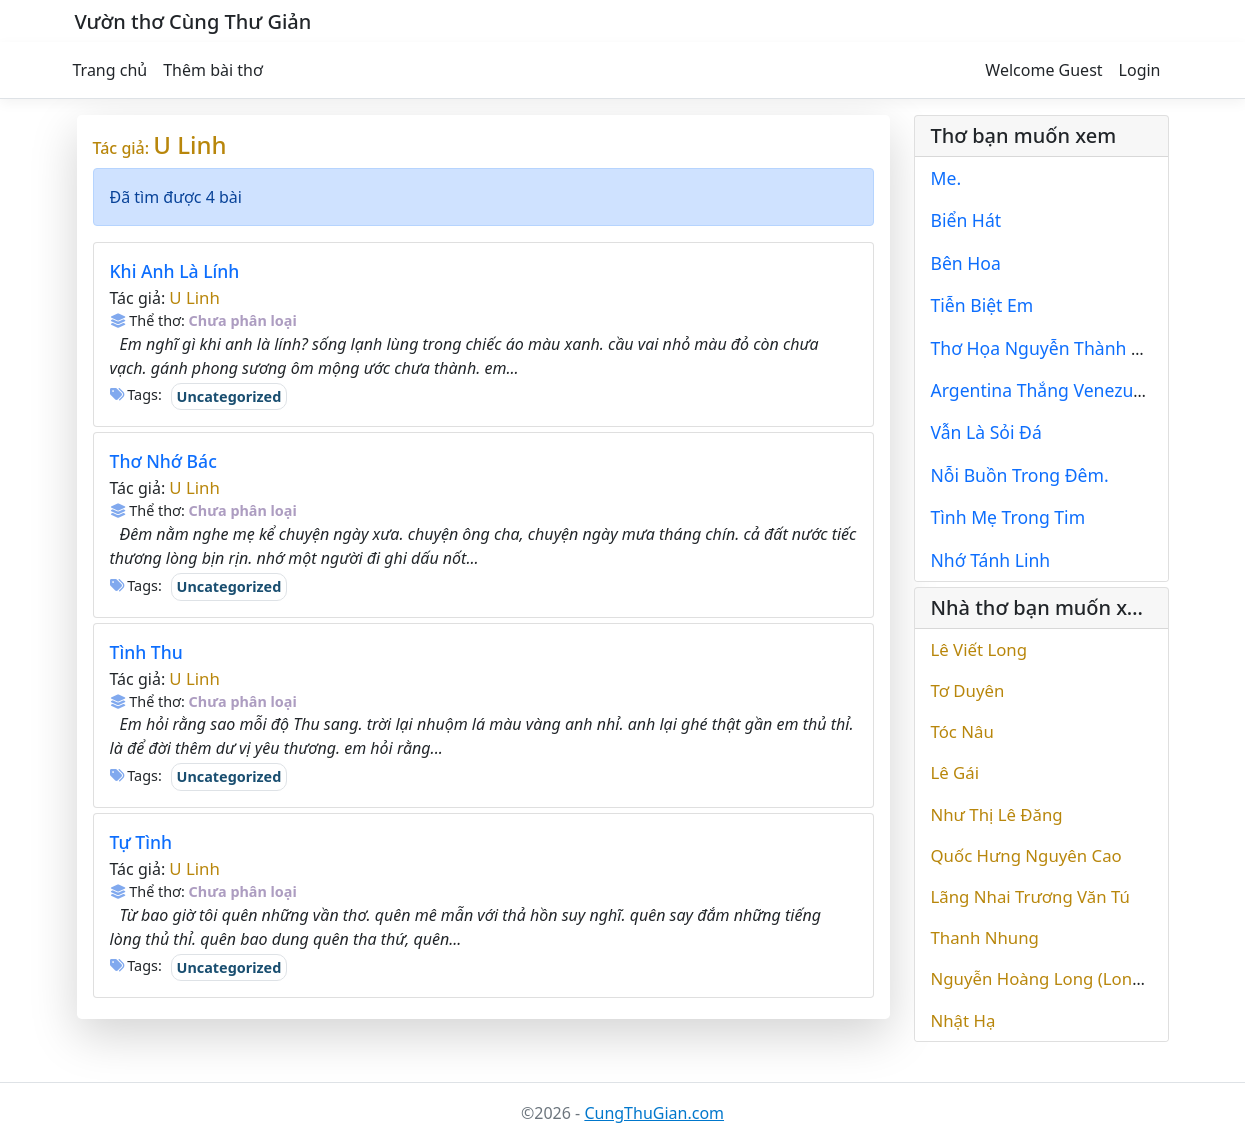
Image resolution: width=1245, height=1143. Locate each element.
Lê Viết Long (979, 649)
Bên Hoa (966, 263)
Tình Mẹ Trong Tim (1008, 517)
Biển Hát (966, 220)
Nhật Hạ (963, 1020)
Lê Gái (955, 772)
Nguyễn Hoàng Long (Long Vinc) (1058, 978)
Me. (946, 178)
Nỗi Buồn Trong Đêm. (1020, 475)
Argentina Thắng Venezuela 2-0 (1060, 390)
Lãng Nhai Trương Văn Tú (1030, 896)
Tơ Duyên (968, 690)
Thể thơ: (147, 320)
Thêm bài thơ (213, 70)
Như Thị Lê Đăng (997, 814)
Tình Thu (146, 652)
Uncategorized (229, 396)
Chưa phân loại (243, 320)
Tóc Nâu (962, 731)
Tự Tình (141, 842)
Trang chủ (110, 70)
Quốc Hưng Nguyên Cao (1026, 855)
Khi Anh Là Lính (175, 271)
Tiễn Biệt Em (982, 305)
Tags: (136, 394)
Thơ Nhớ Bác (163, 461)
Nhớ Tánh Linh (991, 560)
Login (1140, 70)
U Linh (189, 144)
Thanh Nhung (985, 937)
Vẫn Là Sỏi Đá (986, 432)
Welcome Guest (1043, 70)
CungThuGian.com (654, 1113)
